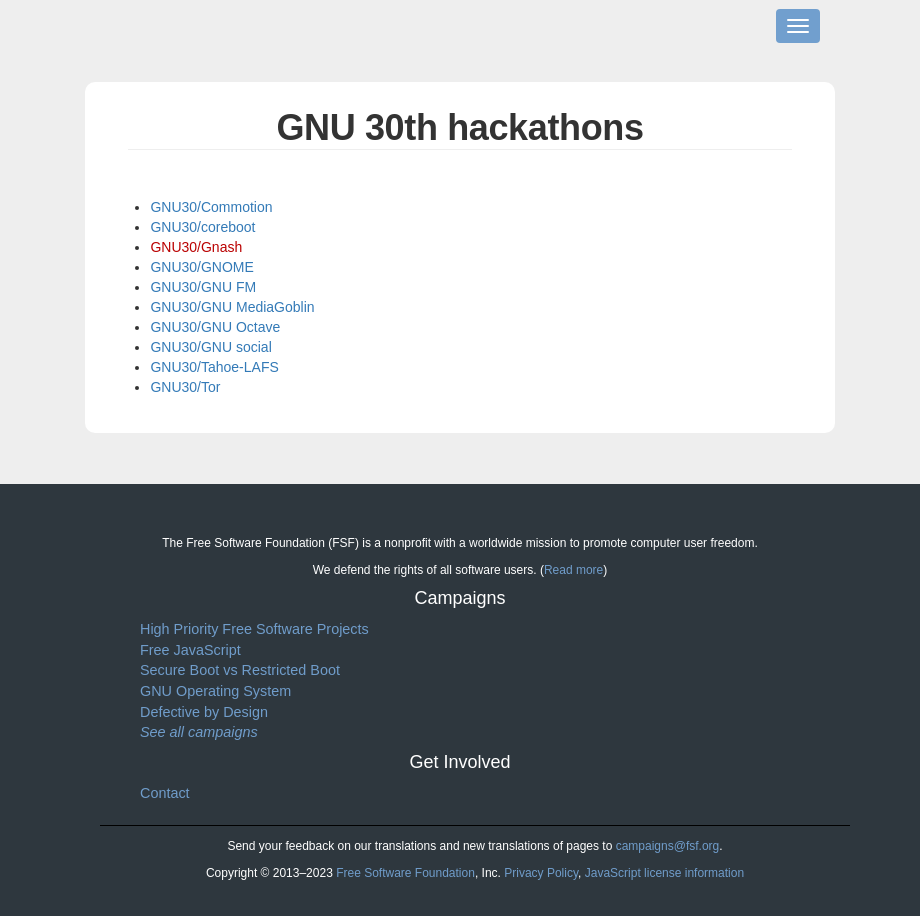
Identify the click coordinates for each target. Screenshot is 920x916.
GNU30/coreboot (202, 227)
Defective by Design (204, 712)
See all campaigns (199, 732)
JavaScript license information (664, 873)
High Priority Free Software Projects (254, 629)
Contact (165, 793)
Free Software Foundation (405, 873)
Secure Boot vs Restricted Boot (240, 670)
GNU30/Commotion (211, 207)
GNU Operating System (215, 691)
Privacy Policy (541, 873)
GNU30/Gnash (196, 247)
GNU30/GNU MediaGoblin (232, 307)
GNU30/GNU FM (203, 287)
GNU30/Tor (185, 387)
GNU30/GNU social (210, 347)
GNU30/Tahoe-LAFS (214, 367)
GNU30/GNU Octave (215, 327)
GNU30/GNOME (201, 267)
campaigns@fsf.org (668, 846)
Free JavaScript (190, 650)
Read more (573, 570)
